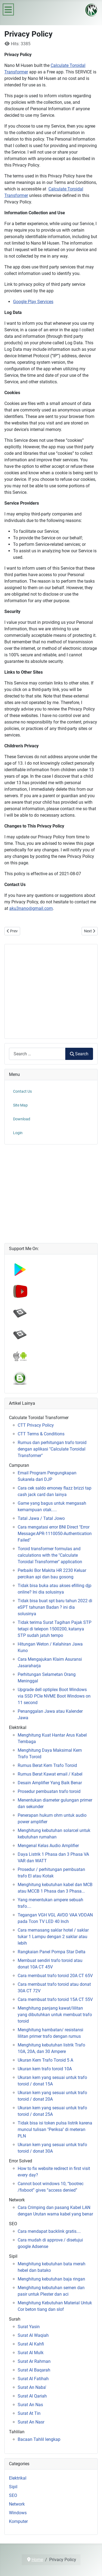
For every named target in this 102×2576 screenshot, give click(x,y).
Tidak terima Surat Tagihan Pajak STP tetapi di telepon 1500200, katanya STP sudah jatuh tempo (54, 1629)
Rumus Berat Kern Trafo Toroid (47, 1765)
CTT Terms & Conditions (41, 1433)
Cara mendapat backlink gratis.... (49, 2231)
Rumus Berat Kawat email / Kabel (50, 1774)
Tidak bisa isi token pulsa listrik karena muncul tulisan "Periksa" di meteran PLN (55, 2129)
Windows (18, 2512)
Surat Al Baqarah (34, 2370)
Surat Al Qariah (32, 2396)
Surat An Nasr (31, 2422)
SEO (13, 2495)
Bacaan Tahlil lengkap (39, 2439)
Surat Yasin (29, 2326)
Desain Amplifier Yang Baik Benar (50, 1782)
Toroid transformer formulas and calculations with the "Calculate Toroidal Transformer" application (50, 1555)
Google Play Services (33, 301)
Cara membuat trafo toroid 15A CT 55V (55, 1999)
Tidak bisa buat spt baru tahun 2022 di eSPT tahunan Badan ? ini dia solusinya (55, 1607)
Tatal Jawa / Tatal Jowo (41, 1518)
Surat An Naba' (32, 2387)
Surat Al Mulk (31, 2352)
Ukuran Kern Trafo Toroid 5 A (45, 2060)
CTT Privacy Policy (36, 1425)
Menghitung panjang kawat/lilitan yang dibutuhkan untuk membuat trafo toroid (55, 2015)
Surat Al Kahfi (31, 2344)
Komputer (18, 2521)
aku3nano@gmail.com (31, 908)
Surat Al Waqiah (33, 2335)
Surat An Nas (30, 2404)
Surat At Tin (29, 2413)
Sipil (13, 2486)
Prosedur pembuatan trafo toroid (49, 1791)
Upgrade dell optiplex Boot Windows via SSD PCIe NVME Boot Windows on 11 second (54, 1696)
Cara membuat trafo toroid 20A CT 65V (55, 1975)
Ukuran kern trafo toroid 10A (45, 2068)
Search (79, 1053)
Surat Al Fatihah (33, 2378)
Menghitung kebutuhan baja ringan (51, 2279)
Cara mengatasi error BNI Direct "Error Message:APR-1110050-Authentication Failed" (55, 1533)
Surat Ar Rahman (34, 2361)
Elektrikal (17, 2478)
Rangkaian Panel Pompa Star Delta (51, 1951)
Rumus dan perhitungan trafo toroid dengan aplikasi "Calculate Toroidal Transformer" (52, 1449)
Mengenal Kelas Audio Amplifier (48, 1845)
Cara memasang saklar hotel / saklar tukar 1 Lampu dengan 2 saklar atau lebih (53, 1937)
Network (17, 2504)
